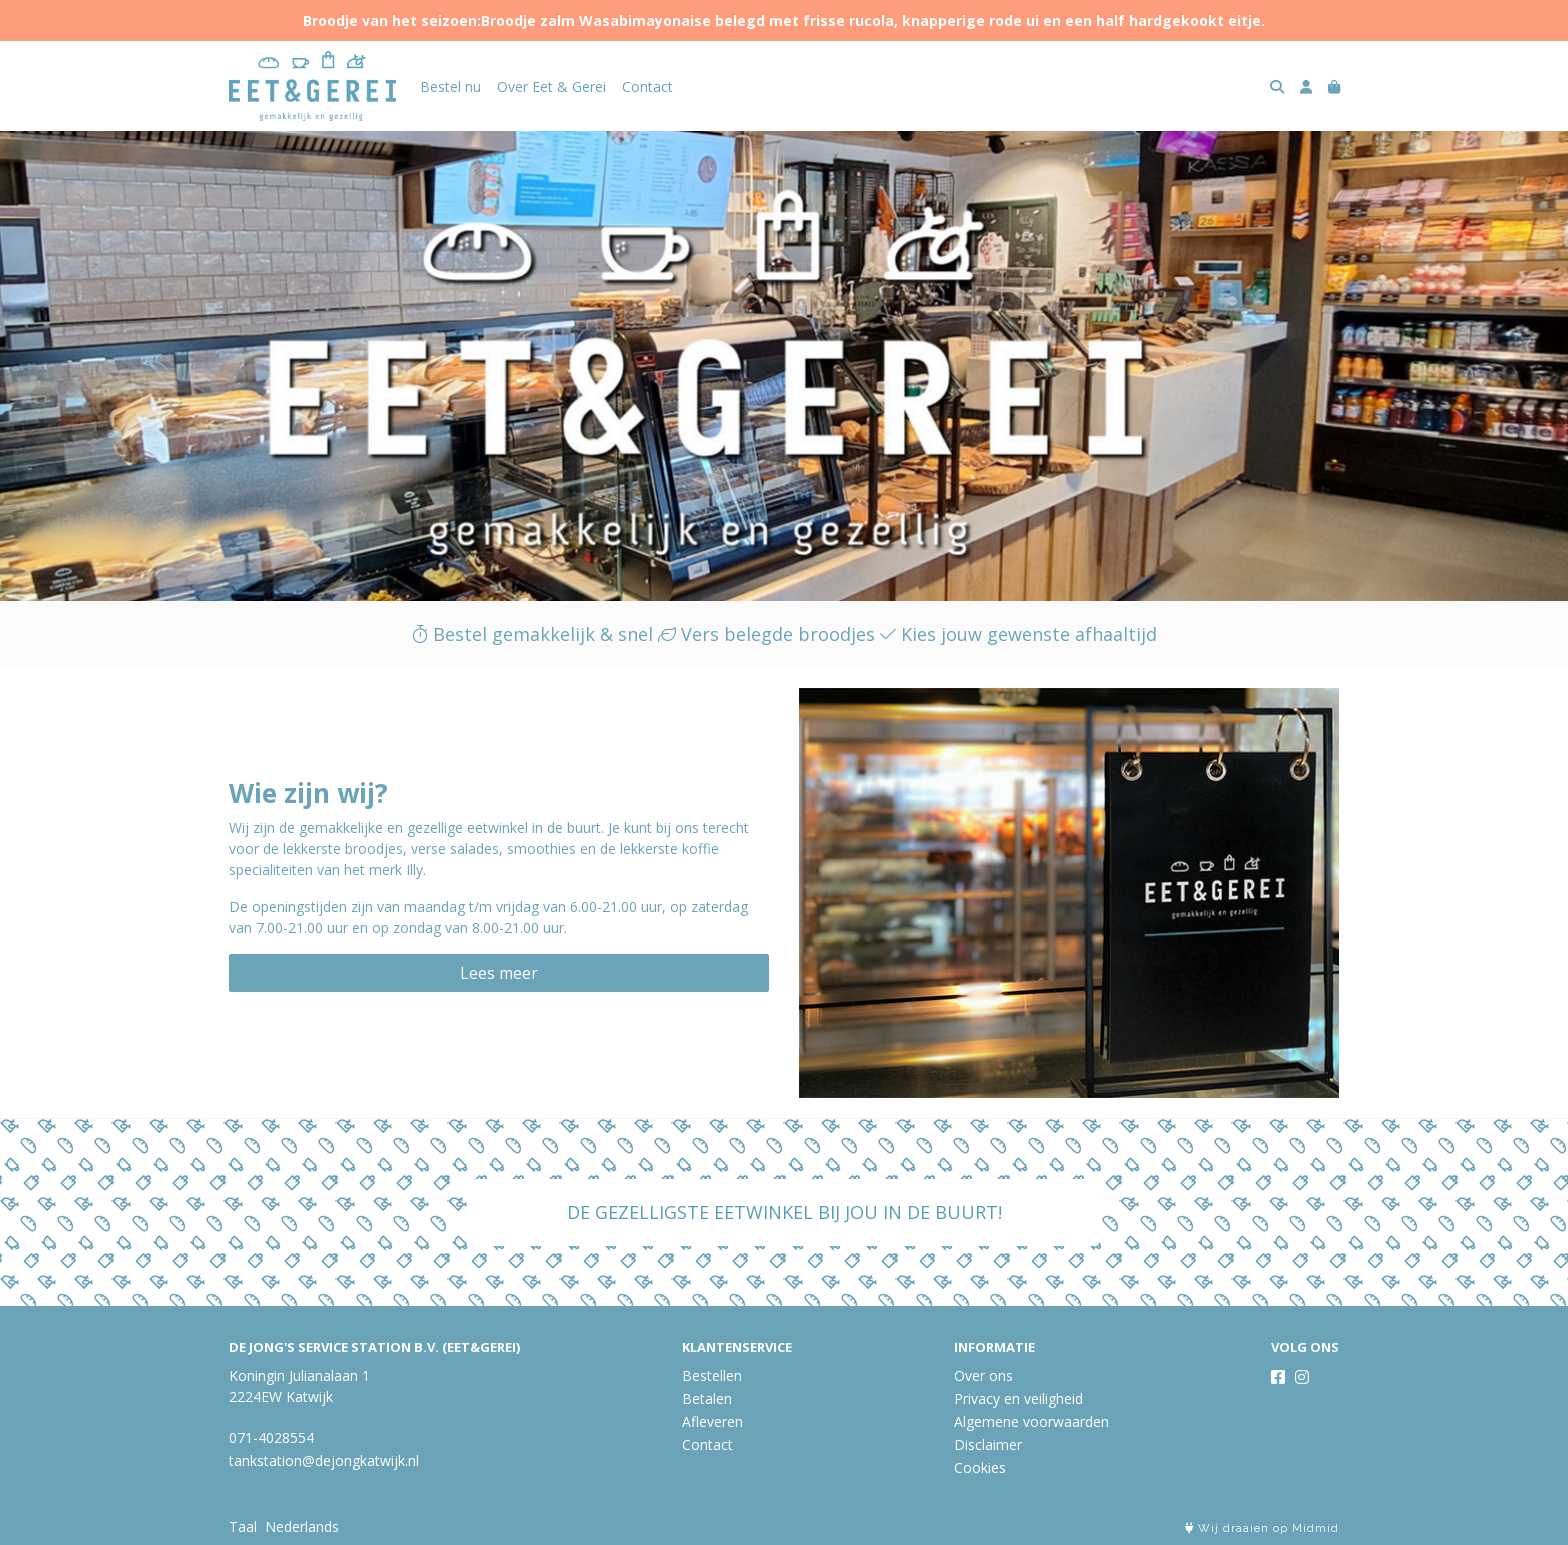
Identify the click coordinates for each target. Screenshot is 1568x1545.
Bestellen (712, 1375)
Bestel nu (450, 86)
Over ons (983, 1375)
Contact (647, 86)
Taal (243, 1526)
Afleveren (712, 1421)
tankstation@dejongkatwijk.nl (324, 1460)
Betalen (707, 1398)
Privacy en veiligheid (1018, 1398)
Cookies (980, 1467)
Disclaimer (988, 1444)
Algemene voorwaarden (1031, 1421)
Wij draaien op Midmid (1262, 1528)
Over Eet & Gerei (551, 86)
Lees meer (499, 973)
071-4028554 (271, 1437)
